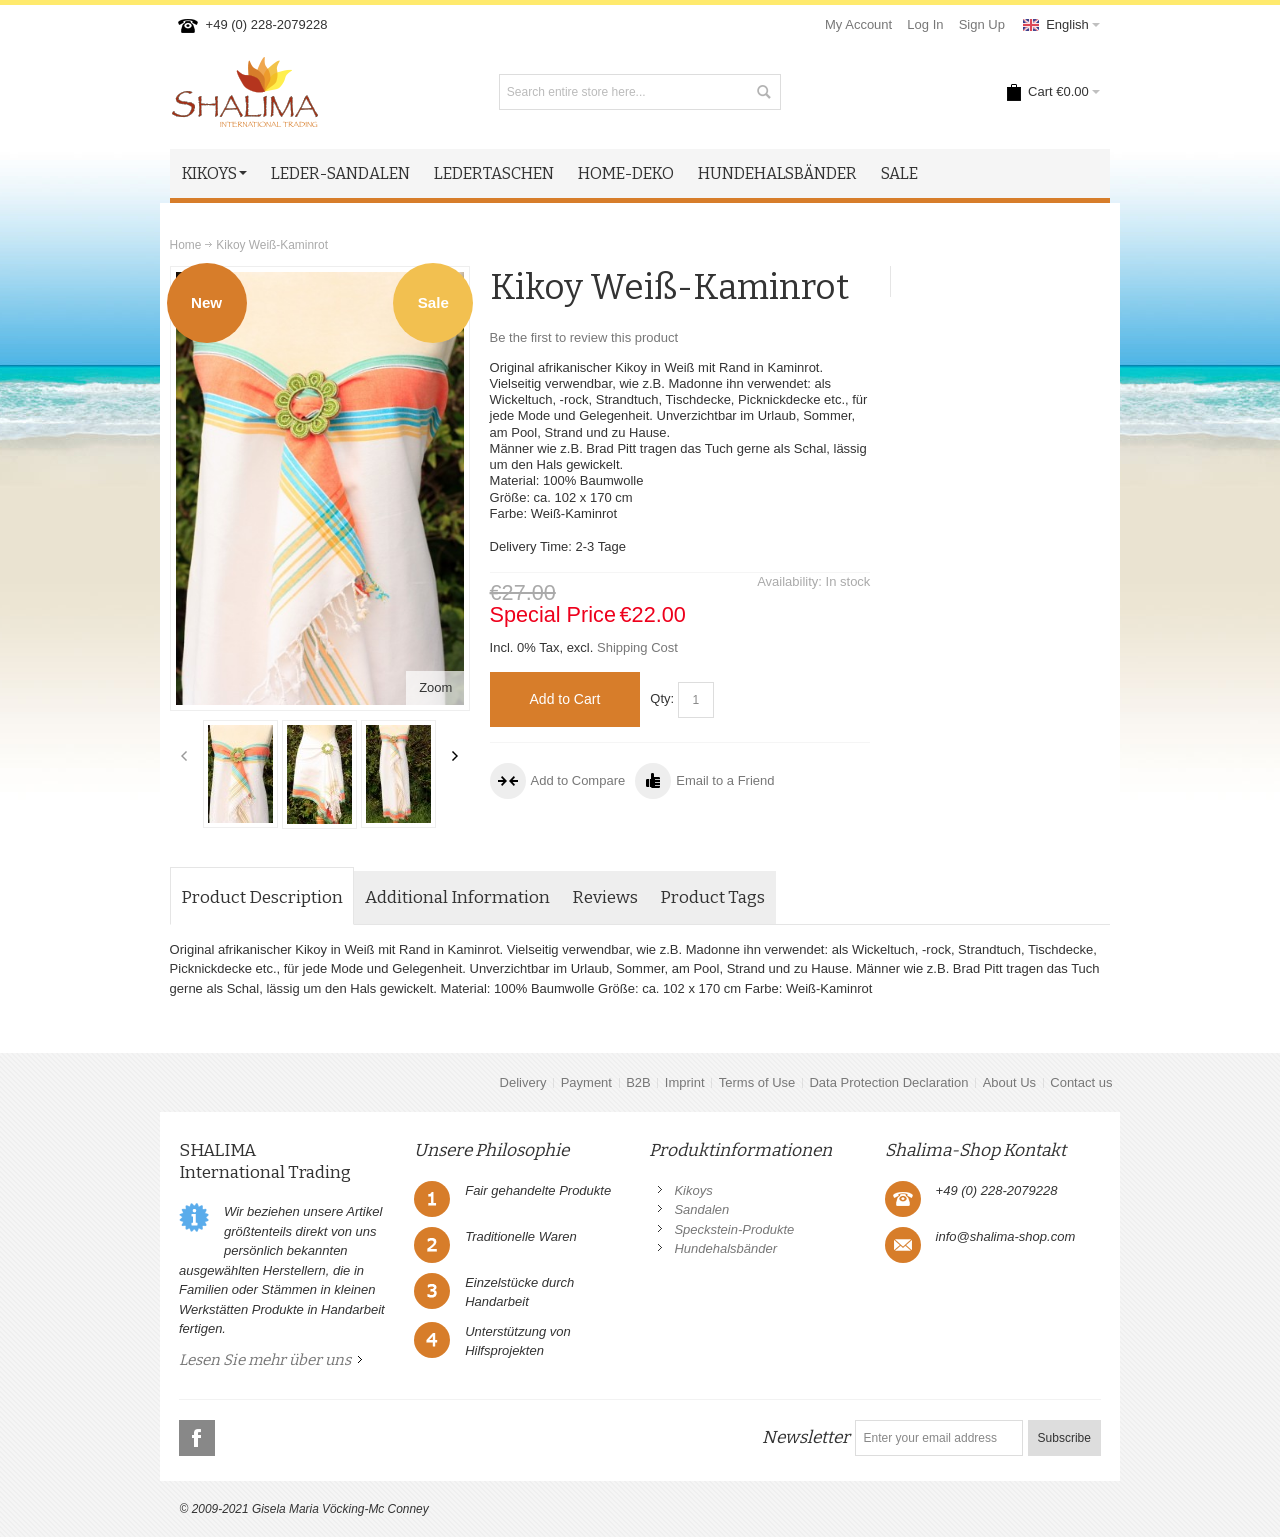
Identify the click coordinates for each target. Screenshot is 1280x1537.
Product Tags (712, 897)
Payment (586, 1082)
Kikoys (693, 1190)
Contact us (1081, 1082)
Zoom (435, 687)
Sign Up (982, 24)
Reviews (605, 897)
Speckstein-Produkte (734, 1229)
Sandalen (701, 1209)
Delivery (523, 1082)
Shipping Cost (637, 647)
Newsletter (806, 1437)
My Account (858, 24)
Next (455, 756)
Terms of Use (757, 1082)
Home (186, 245)
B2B (638, 1082)
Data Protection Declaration (888, 1082)
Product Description (262, 897)
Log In (925, 24)
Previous (184, 756)
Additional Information (457, 897)
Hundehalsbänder (725, 1248)
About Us (1009, 1082)
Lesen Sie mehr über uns (265, 1360)
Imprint (685, 1082)
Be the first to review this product (584, 337)
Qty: (662, 698)
